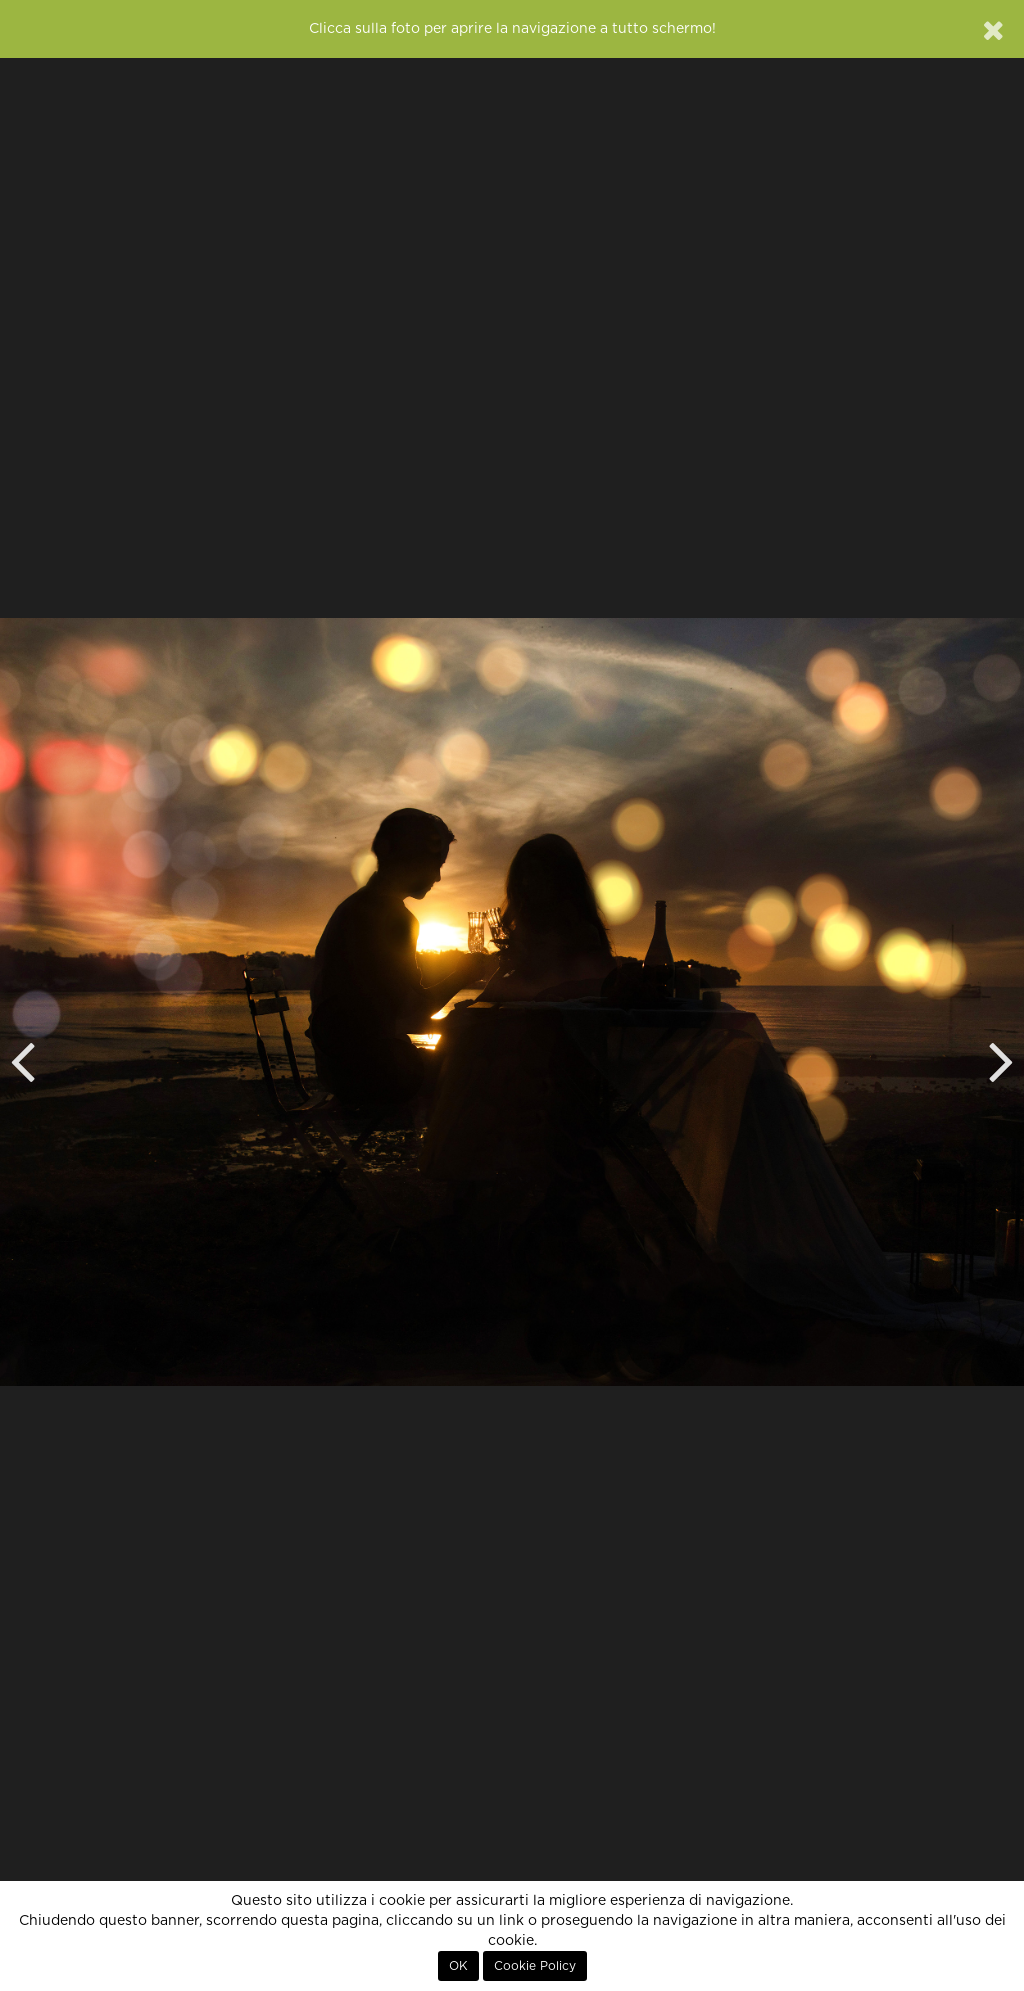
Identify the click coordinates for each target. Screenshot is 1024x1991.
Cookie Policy (535, 1966)
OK (458, 1966)
